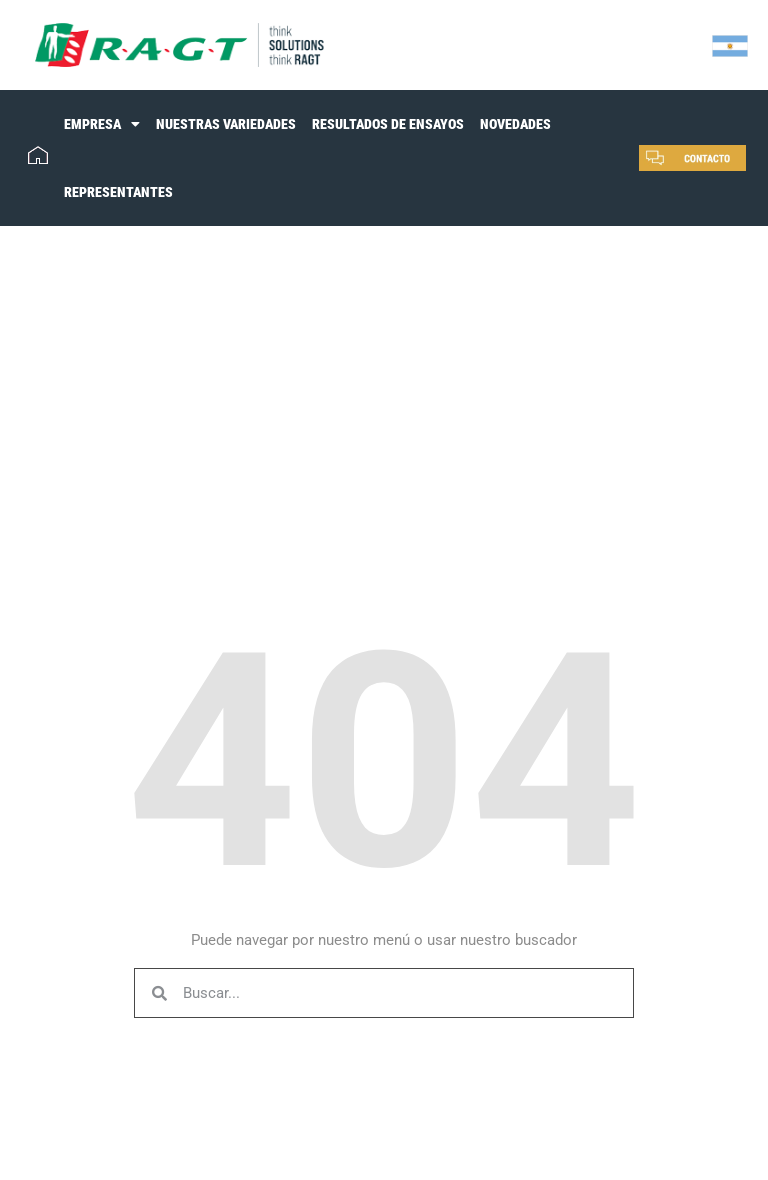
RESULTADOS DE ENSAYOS (388, 124)
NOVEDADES (515, 124)
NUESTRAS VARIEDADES (226, 124)
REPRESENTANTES (118, 192)
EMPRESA (102, 124)
